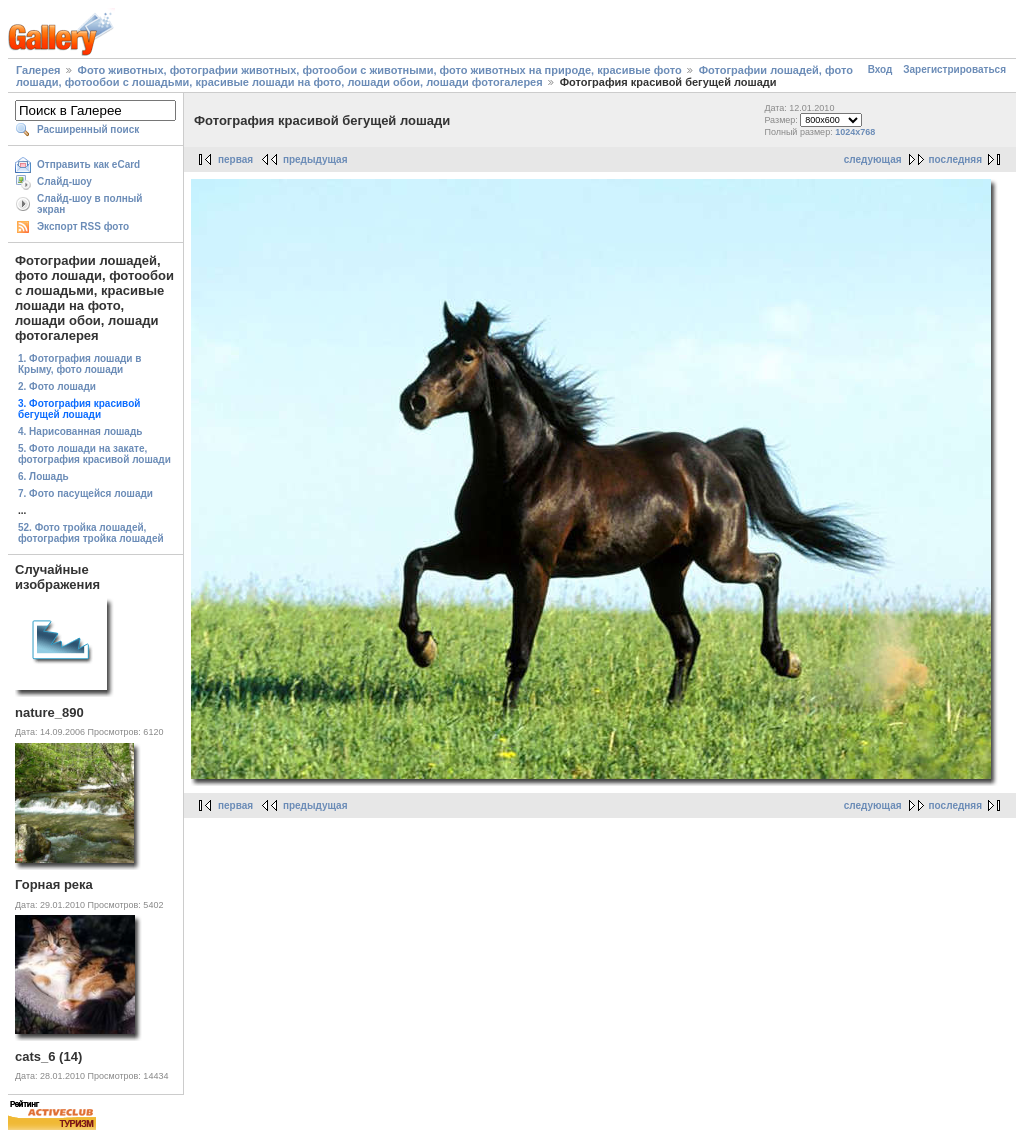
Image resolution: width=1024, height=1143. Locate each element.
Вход (880, 69)
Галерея (38, 70)
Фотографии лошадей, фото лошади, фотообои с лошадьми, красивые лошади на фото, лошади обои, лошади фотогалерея (434, 76)
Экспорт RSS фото (83, 226)
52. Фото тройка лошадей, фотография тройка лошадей (91, 533)
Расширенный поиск (88, 129)
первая (235, 159)
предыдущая (315, 159)
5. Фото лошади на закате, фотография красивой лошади (94, 454)
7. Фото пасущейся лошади (85, 493)
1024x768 (855, 132)
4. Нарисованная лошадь (80, 431)
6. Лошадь (43, 476)
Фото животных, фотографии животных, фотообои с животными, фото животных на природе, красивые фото (380, 70)
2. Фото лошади (57, 386)
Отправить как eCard (88, 164)
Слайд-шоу (64, 181)
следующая (873, 159)
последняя (955, 159)
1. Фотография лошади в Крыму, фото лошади (79, 364)
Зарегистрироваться (954, 69)
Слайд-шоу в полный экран (90, 204)
